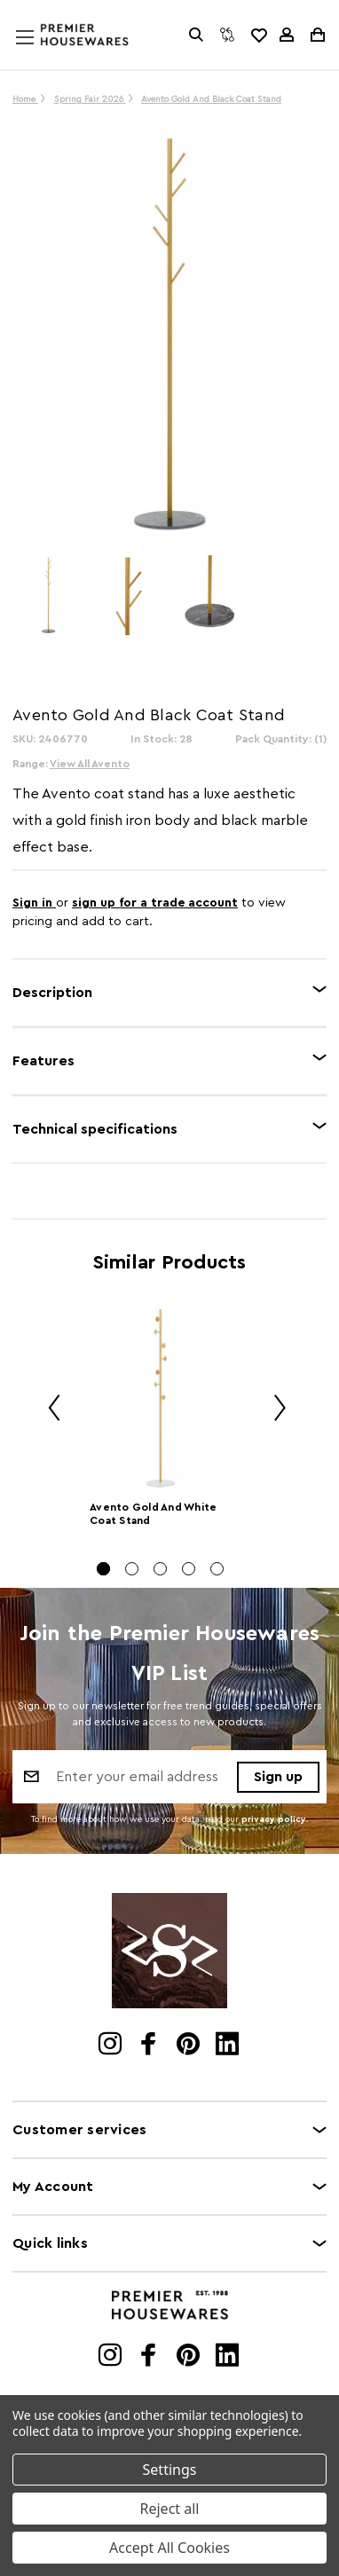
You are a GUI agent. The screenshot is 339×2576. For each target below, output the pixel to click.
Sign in (34, 903)
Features (43, 1061)
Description (52, 993)
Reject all (170, 2508)
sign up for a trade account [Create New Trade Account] (155, 903)
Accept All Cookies (169, 2547)
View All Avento (90, 763)
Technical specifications (94, 1129)
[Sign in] (287, 34)
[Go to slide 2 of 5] (131, 1568)
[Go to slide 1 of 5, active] (103, 1568)
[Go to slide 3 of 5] (160, 1568)
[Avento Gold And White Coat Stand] (160, 1398)
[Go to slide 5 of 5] (217, 1568)
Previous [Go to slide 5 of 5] (48, 1411)
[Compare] (227, 34)
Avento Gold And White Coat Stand (153, 1514)
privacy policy (273, 1819)
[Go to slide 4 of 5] (188, 1568)
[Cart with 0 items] (316, 34)
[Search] (196, 34)
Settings (170, 2469)
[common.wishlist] (258, 34)
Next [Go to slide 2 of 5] (273, 1411)
